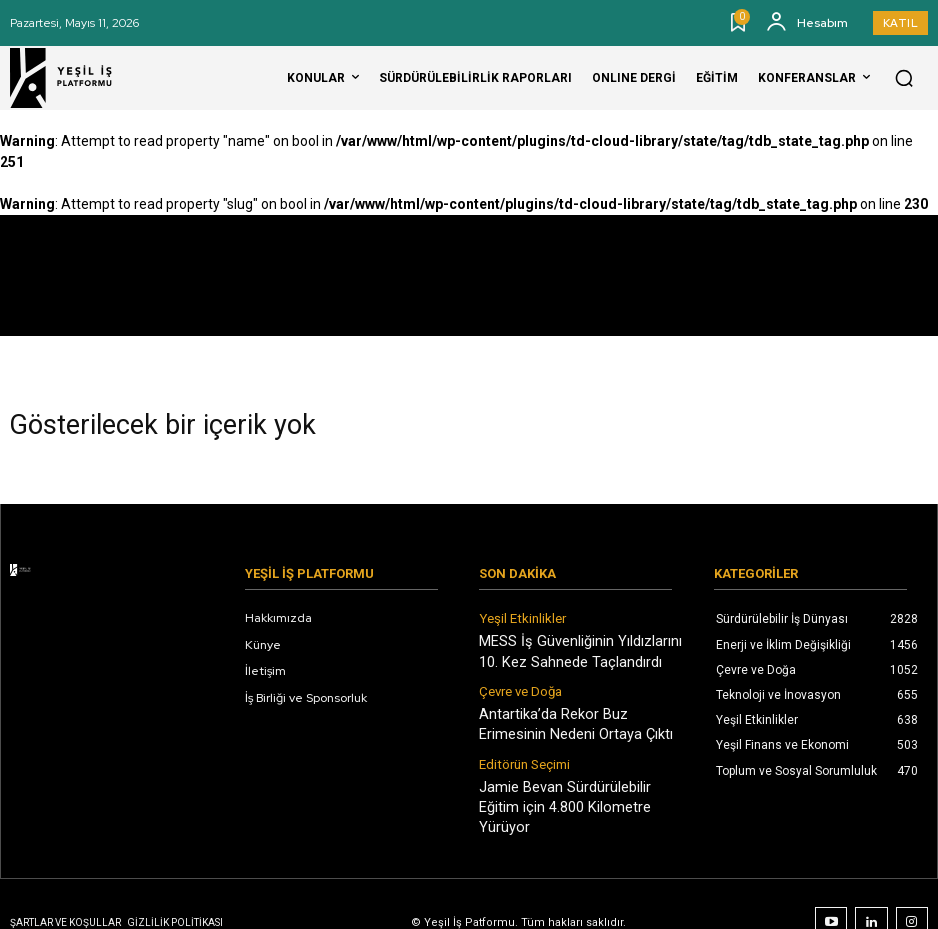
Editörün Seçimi (522, 752)
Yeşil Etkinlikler (520, 618)
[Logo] (74, 78)
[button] (904, 78)
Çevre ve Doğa (519, 685)
